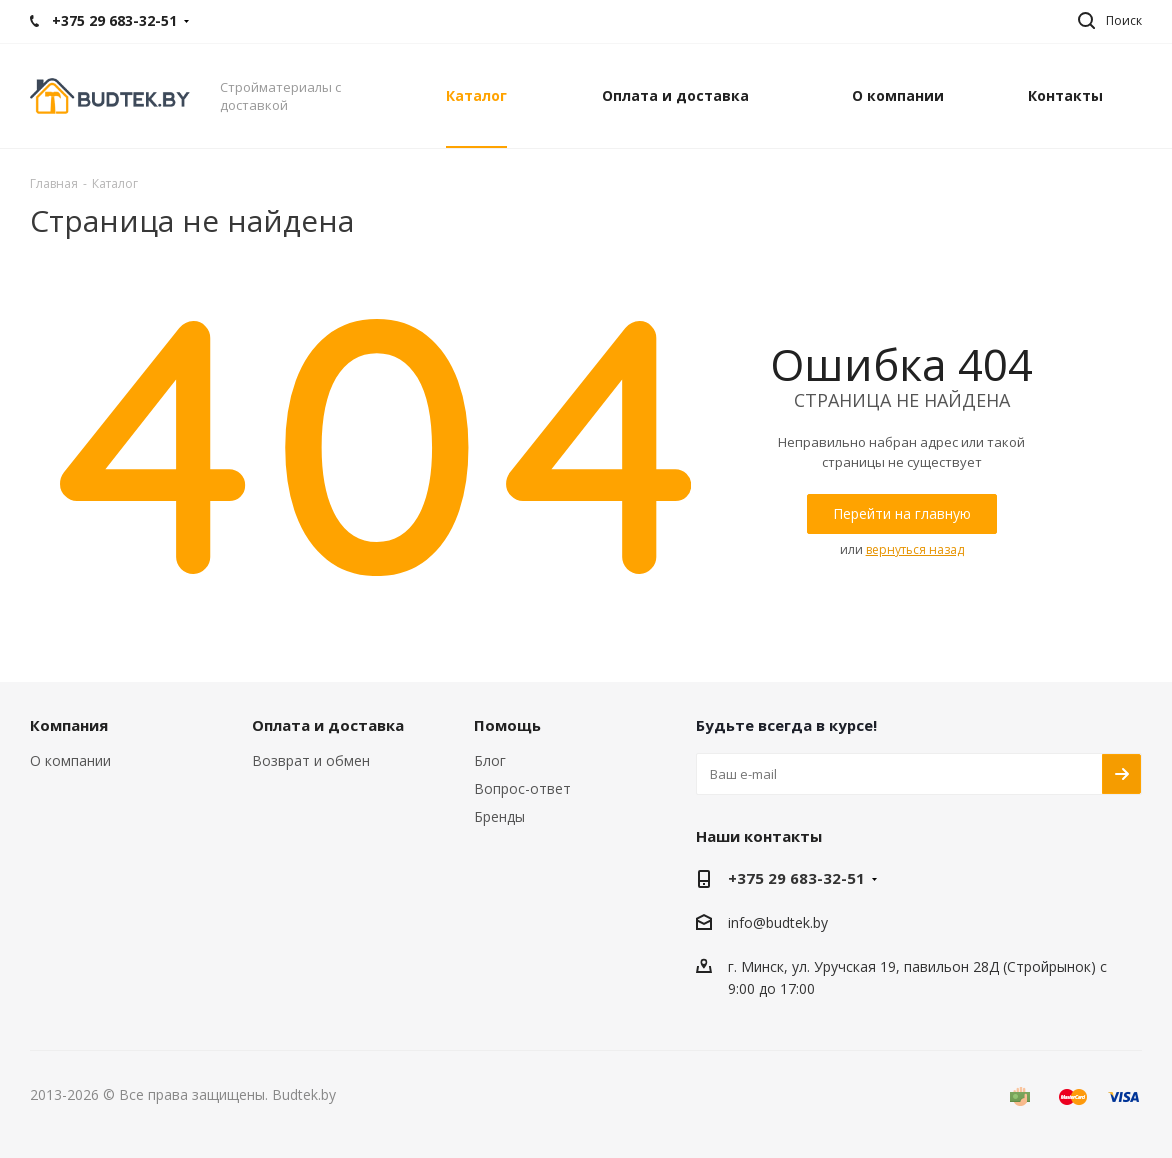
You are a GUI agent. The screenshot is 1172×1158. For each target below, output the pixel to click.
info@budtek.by (778, 922)
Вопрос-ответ (522, 788)
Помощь (507, 725)
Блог (490, 760)
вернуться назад (915, 549)
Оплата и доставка (328, 725)
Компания (69, 725)
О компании (70, 760)
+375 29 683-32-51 (796, 878)
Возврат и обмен (311, 760)
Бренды (499, 816)
